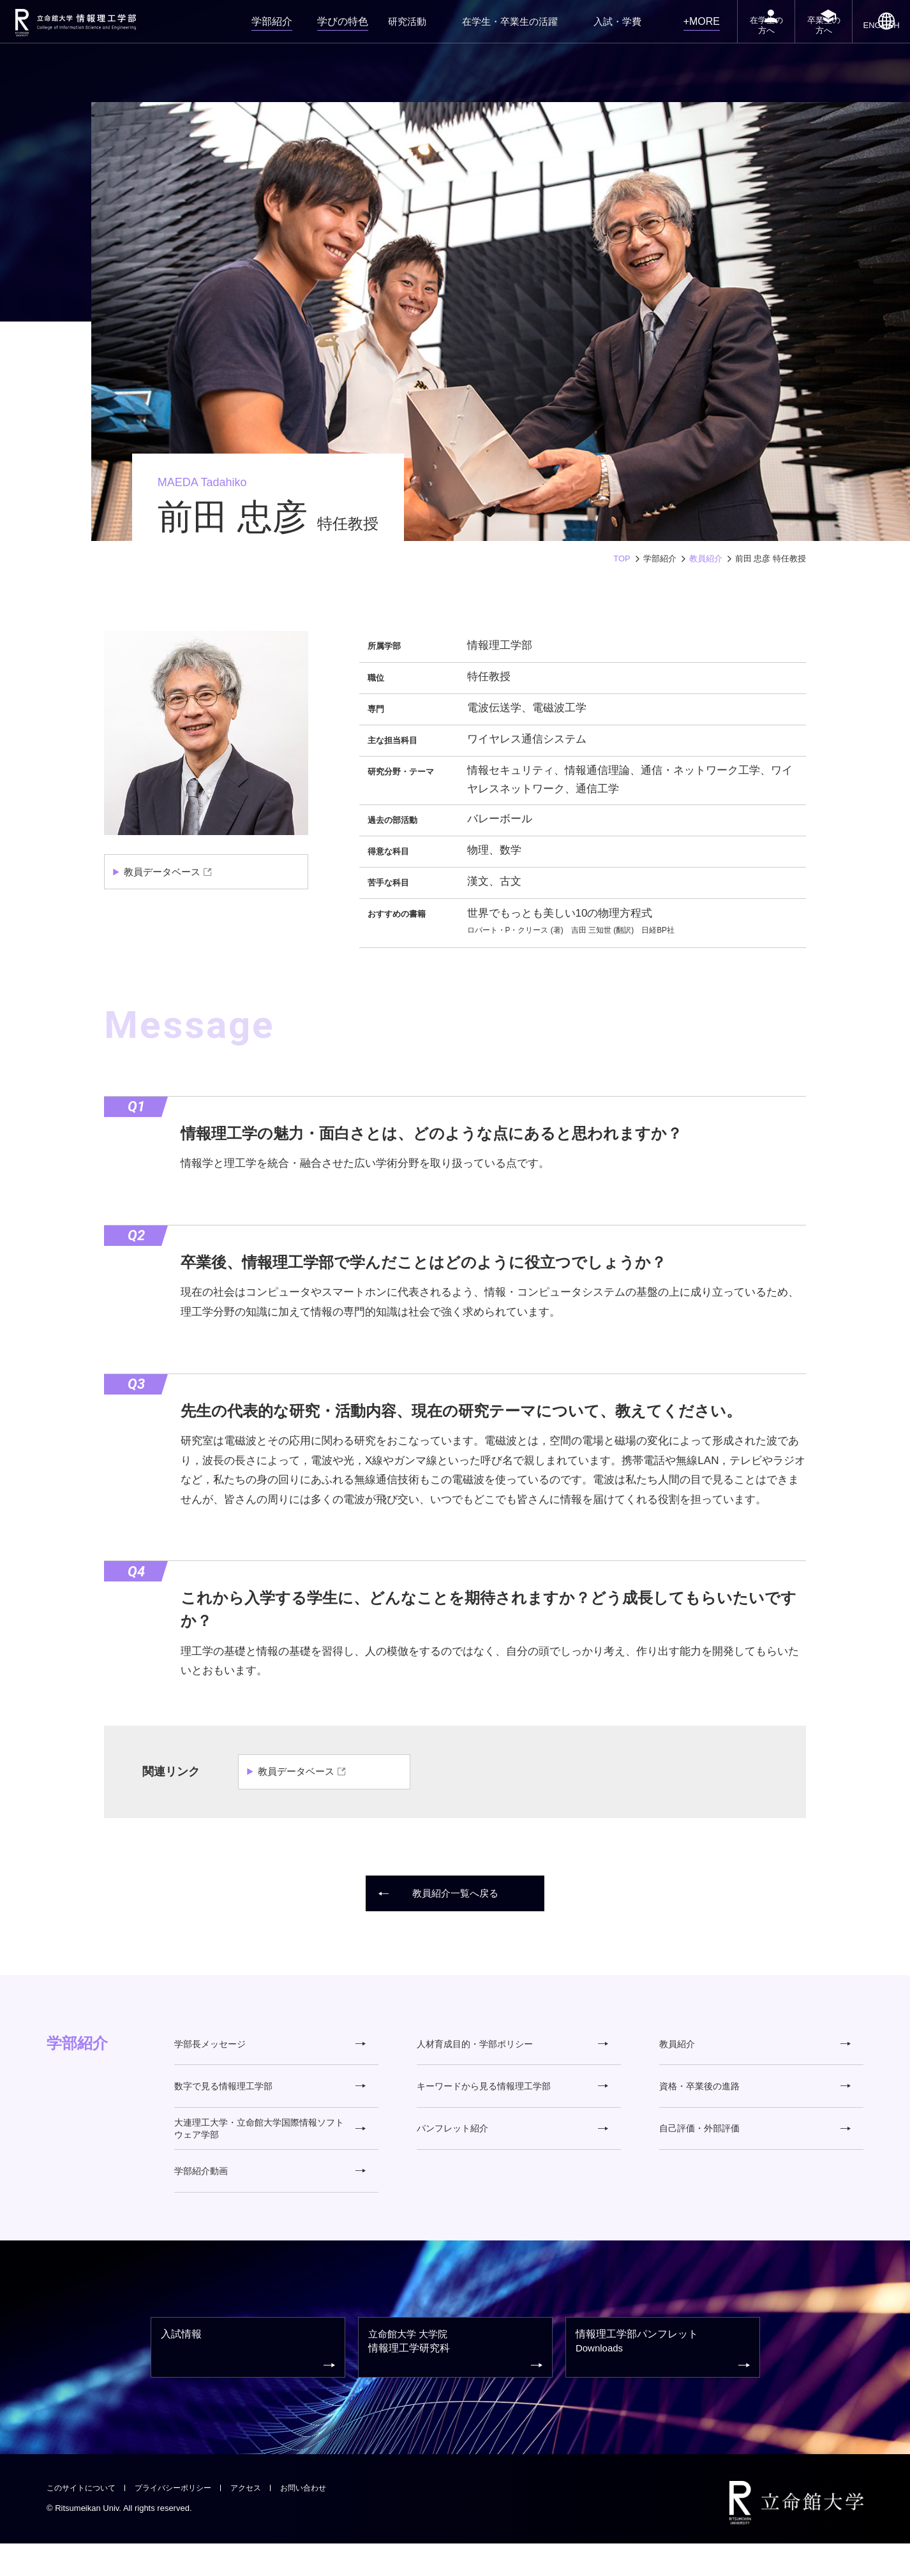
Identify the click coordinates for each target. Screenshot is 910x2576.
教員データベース (164, 871)
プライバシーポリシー (181, 2520)
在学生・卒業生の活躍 (497, 28)
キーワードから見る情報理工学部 (512, 2094)
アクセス (259, 2520)
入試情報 (249, 2378)
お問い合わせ (320, 2520)
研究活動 (404, 28)
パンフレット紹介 (512, 2142)
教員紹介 (705, 558)
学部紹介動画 (270, 2190)
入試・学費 (590, 28)
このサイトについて (84, 2520)
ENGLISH (876, 40)
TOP (621, 558)
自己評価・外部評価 (755, 2142)
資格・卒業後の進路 (755, 2094)
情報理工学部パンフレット (664, 2378)
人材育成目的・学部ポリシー (512, 2046)
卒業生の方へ (805, 37)
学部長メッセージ (270, 2046)
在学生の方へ (733, 37)
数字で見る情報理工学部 (270, 2094)
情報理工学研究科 (456, 2378)
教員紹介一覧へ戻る (439, 1893)
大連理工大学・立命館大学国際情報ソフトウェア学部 (270, 2142)
